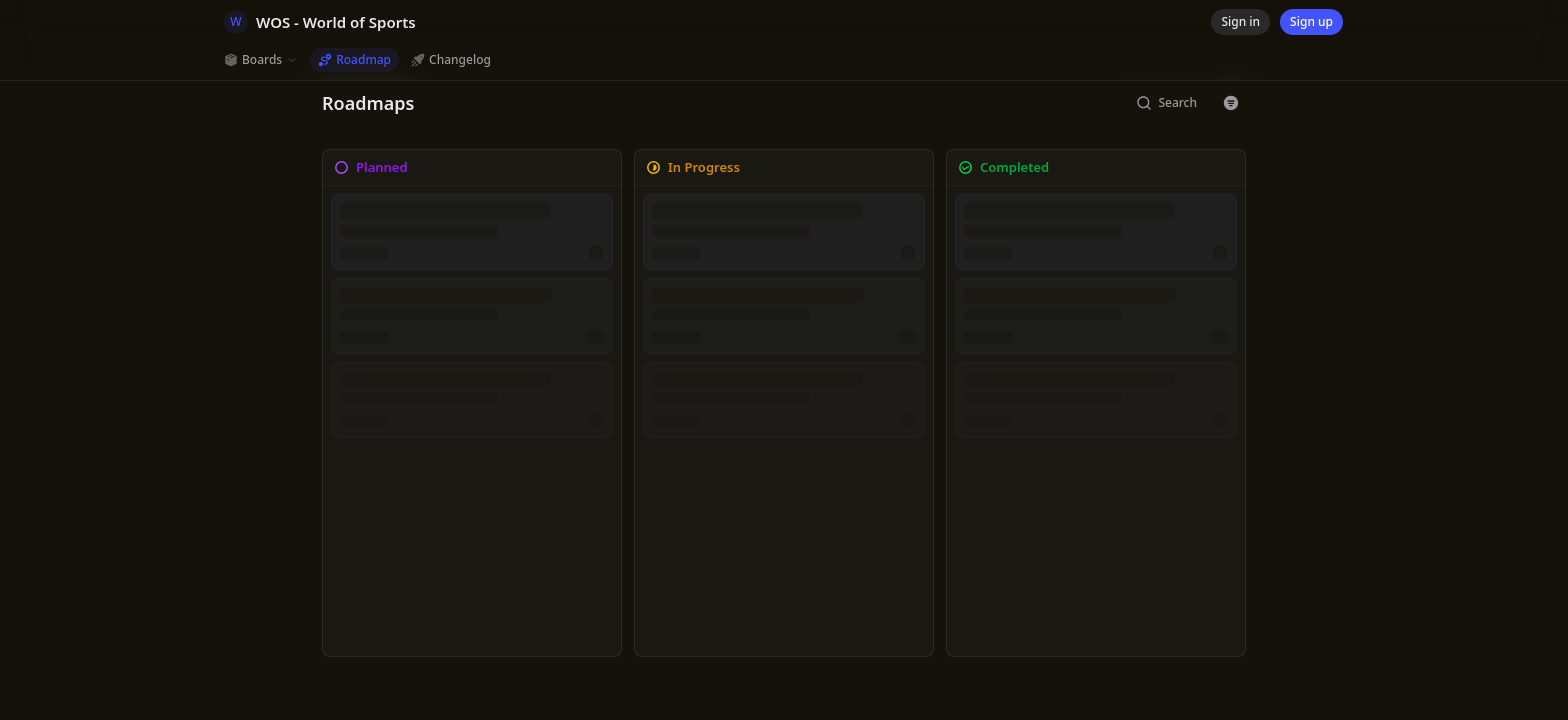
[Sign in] (1240, 22)
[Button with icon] (1231, 103)
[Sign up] (1311, 22)
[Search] (1166, 103)
